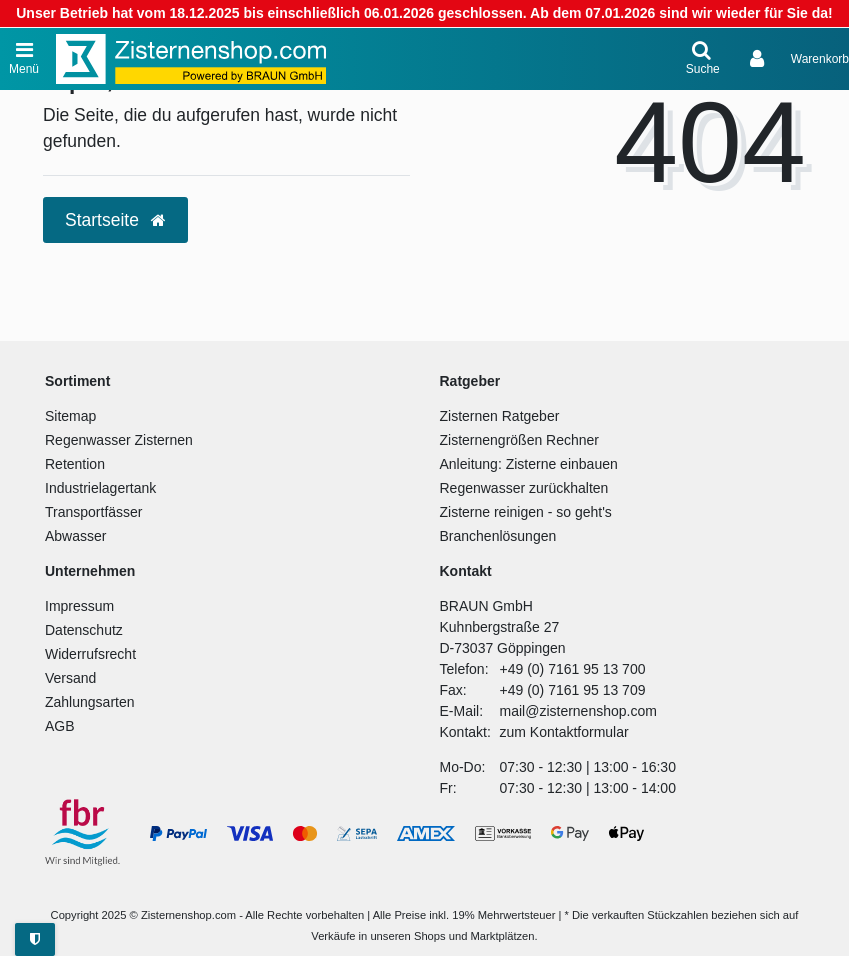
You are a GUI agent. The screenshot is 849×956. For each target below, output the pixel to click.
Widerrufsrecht (90, 654)
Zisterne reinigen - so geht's (526, 512)
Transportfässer (94, 512)
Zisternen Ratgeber (500, 416)
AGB (60, 726)
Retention (75, 464)
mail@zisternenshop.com (578, 711)
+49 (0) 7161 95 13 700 (573, 669)
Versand (70, 678)
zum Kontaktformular (564, 732)
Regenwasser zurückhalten (524, 488)
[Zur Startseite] (191, 59)
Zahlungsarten (90, 702)
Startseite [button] (115, 220)
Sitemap (70, 416)
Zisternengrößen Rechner (520, 440)
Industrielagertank (100, 488)
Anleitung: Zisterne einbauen (529, 464)
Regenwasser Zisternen (119, 440)
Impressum (79, 606)
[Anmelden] (759, 59)
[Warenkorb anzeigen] (820, 59)
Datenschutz (84, 630)
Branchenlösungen (498, 536)
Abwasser (75, 536)
